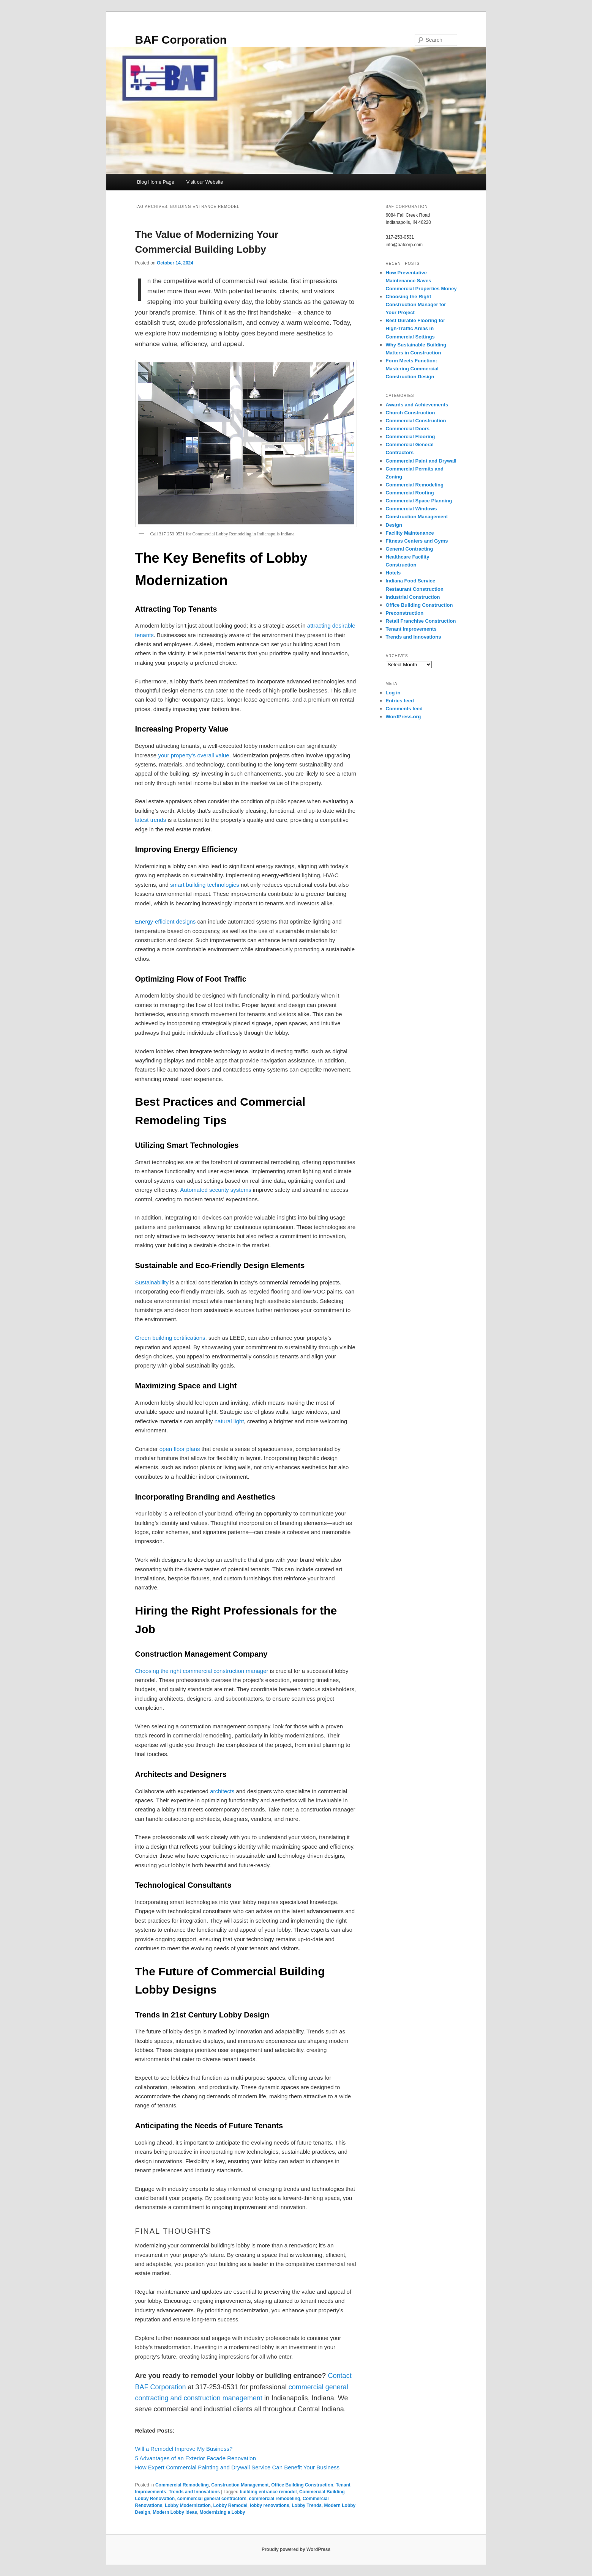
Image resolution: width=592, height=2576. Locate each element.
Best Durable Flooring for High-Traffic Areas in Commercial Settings (415, 328)
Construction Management (239, 2485)
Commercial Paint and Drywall (421, 461)
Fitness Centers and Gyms (417, 541)
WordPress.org (403, 716)
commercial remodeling (274, 2498)
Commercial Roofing (410, 493)
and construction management (215, 2398)
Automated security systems (215, 1190)
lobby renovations (269, 2505)
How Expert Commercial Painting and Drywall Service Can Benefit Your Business (237, 2467)
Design (394, 525)
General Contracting (409, 549)
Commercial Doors (408, 428)
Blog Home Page (155, 182)
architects (222, 1791)
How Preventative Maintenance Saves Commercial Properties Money (421, 280)
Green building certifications (170, 1337)
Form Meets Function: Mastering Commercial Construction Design (412, 368)
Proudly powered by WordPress (296, 2549)
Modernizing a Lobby (222, 2512)
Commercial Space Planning (419, 501)
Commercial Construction (416, 420)
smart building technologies (204, 884)
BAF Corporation (181, 39)
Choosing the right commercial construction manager (201, 1671)
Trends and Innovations (194, 2491)
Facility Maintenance (410, 533)
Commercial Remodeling (182, 2485)
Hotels (393, 573)
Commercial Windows (411, 508)
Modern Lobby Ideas (175, 2512)
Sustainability (152, 1282)
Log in (393, 693)
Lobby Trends (307, 2505)
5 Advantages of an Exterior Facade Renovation (195, 2458)
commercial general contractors (211, 2498)
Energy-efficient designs (165, 921)
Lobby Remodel (230, 2505)
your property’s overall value (193, 755)
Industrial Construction (413, 597)
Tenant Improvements (411, 629)
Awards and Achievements (417, 405)
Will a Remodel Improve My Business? (184, 2448)
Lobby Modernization (188, 2505)
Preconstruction (405, 613)
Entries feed (400, 700)
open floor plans (179, 1449)
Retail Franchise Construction (421, 621)
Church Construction (410, 412)
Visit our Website (204, 182)
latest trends (150, 820)
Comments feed (404, 708)
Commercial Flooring (410, 436)
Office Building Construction (302, 2485)
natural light (229, 1421)
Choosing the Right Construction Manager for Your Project (416, 304)
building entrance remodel (268, 2491)
